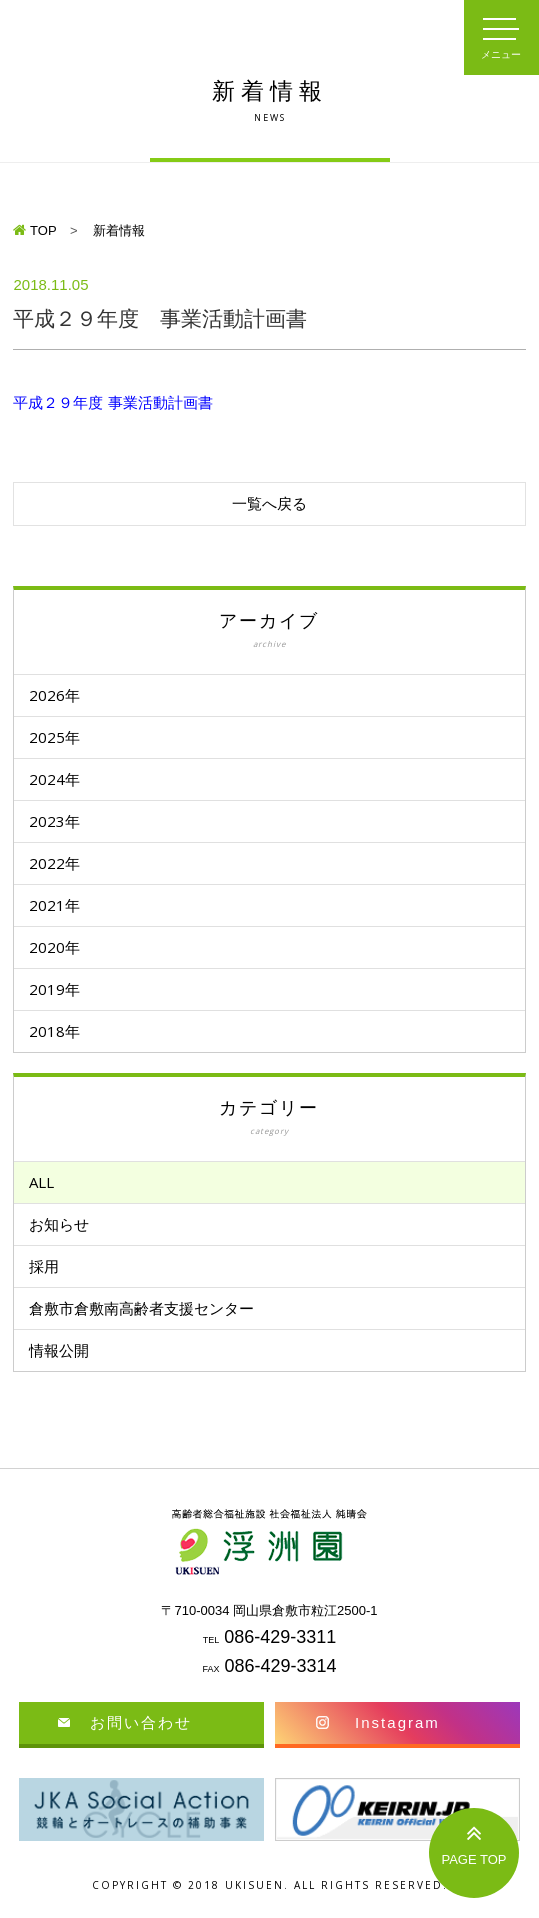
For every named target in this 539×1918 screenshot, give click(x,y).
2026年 (54, 695)
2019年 (54, 989)
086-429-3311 (280, 1637)
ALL (41, 1182)
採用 (44, 1266)
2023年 (54, 821)
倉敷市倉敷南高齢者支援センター (141, 1308)
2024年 (54, 779)
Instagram (397, 1722)
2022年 (54, 863)
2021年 (54, 905)
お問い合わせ (141, 1722)
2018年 (54, 1031)
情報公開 (59, 1350)
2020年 (54, 947)
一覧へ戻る (269, 503)
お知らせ (59, 1224)
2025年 (54, 737)
